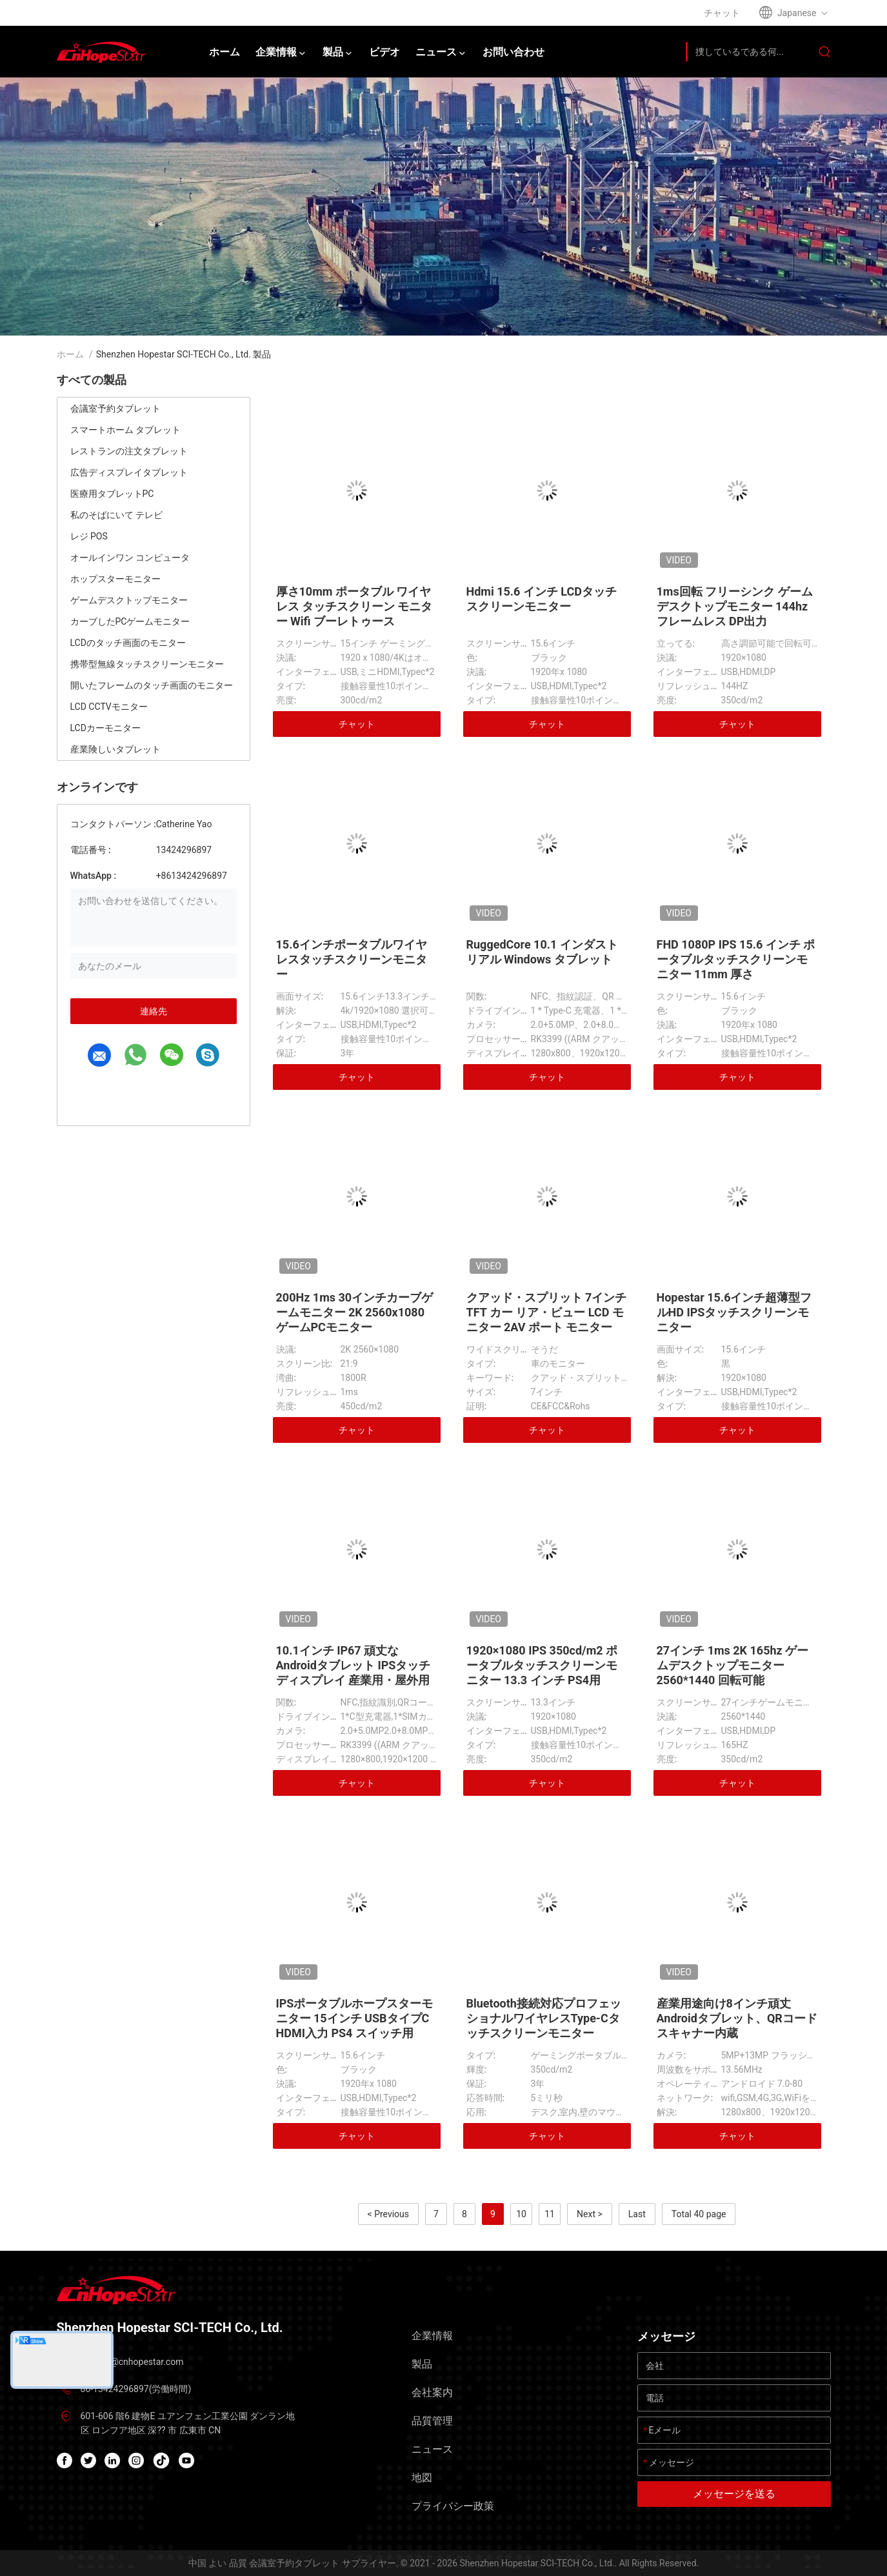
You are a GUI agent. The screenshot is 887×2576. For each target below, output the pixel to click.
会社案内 (432, 2392)
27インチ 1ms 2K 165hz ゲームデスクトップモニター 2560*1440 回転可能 (733, 1665)
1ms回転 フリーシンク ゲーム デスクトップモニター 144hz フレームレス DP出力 (735, 606)
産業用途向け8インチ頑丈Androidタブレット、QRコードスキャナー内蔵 (737, 2018)
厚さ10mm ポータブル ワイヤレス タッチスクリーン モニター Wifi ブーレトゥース (354, 606)
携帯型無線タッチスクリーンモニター (147, 664)
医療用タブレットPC (112, 493)
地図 (422, 2477)
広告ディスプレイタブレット (129, 472)
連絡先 (153, 1011)
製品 (422, 2364)
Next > (590, 2214)
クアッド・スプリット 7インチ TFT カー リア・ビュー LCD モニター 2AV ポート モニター (546, 1312)
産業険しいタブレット (115, 749)
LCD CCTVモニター (109, 706)
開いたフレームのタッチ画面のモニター (151, 685)
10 (521, 2214)
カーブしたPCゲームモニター (130, 621)
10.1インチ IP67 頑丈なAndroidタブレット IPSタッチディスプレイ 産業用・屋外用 (353, 1665)
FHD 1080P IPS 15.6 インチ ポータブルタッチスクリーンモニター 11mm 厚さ (736, 959)
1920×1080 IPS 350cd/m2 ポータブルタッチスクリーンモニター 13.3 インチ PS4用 (542, 1665)
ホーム (70, 354)
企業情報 (432, 2335)
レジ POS (89, 536)
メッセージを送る (734, 2494)
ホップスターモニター (115, 579)
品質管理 (432, 2421)
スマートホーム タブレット (125, 430)
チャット (357, 724)
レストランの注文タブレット (129, 451)
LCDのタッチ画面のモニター (128, 643)
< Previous (388, 2214)
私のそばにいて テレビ (116, 515)
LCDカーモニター (105, 728)
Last (637, 2214)
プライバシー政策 (453, 2506)
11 (549, 2214)
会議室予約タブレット (115, 408)
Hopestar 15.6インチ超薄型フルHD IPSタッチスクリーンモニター (734, 1312)
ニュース (432, 2449)
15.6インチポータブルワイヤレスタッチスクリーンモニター (351, 959)
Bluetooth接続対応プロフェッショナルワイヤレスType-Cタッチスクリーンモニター (543, 2018)
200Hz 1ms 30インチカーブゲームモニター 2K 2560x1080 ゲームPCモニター (355, 1312)
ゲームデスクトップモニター (129, 600)
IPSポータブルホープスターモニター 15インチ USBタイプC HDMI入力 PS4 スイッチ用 (355, 2018)
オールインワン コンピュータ (130, 557)
